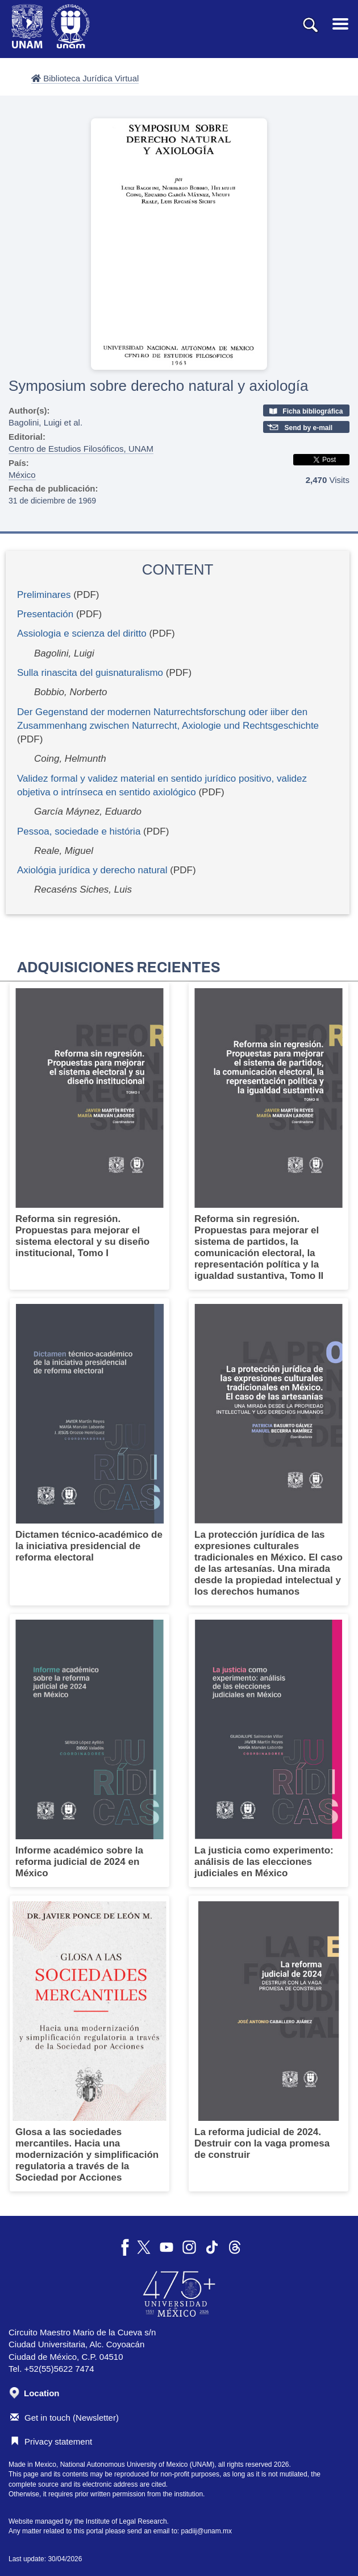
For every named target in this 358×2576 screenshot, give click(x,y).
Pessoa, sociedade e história (78, 831)
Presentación (45, 614)
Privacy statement (51, 2441)
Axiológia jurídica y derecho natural (92, 870)
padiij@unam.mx (206, 2531)
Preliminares (43, 594)
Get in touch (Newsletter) (64, 2417)
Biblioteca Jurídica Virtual (85, 78)
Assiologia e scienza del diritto (82, 633)
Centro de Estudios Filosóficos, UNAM (81, 448)
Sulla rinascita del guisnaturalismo (90, 672)
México (22, 475)
